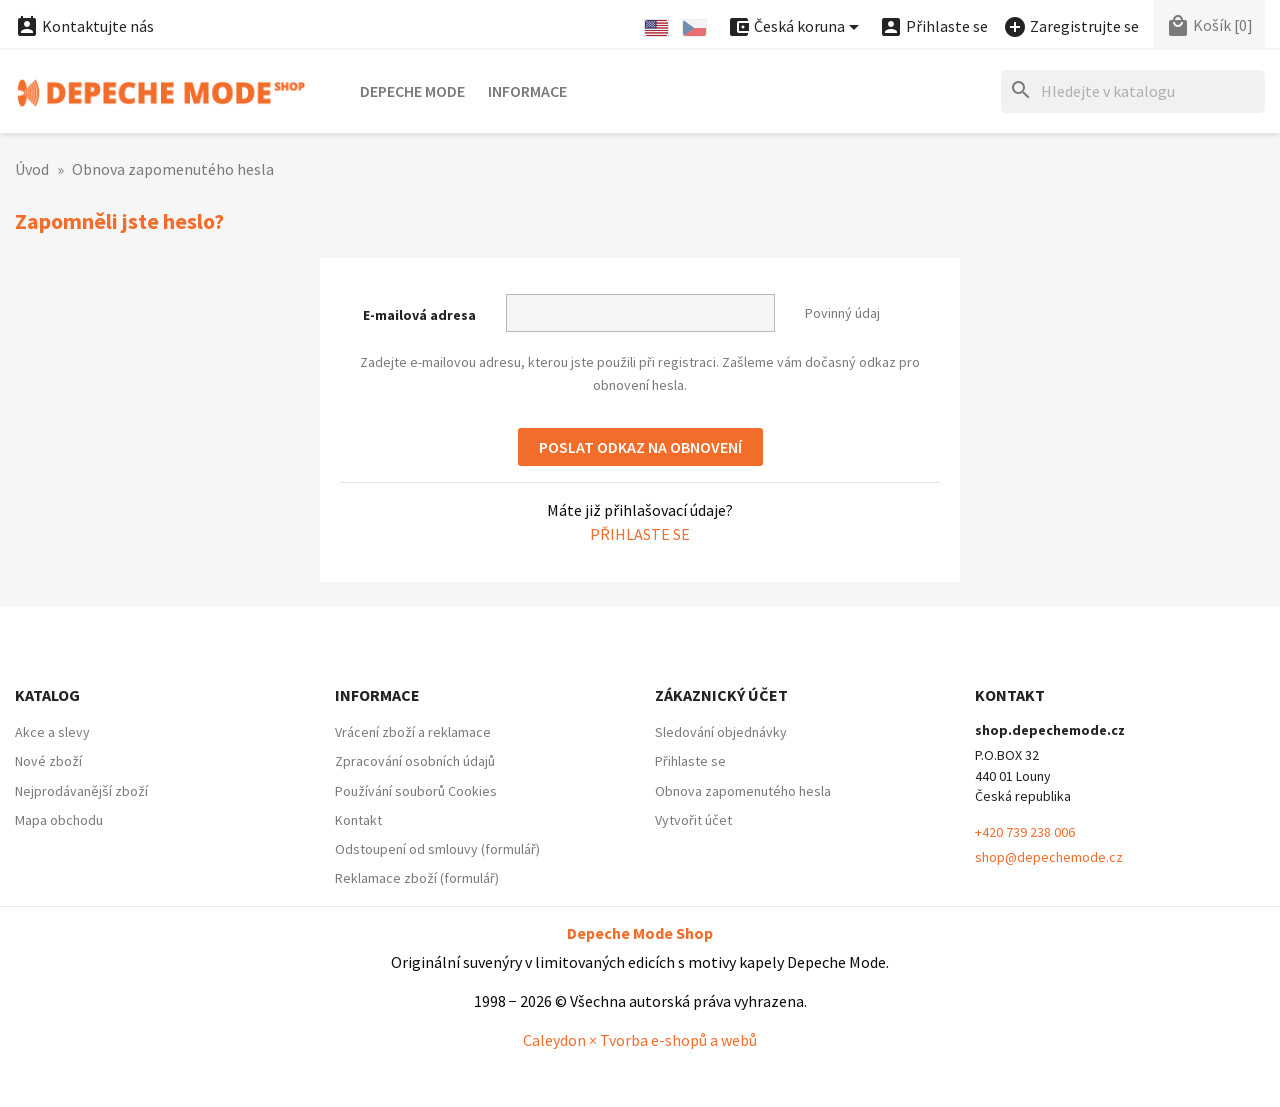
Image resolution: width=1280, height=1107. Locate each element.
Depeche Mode (412, 91)
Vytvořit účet (693, 820)
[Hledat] (1133, 91)
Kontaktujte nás (84, 26)
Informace (527, 91)
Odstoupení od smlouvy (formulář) (437, 849)
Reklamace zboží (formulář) (417, 878)
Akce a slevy (52, 732)
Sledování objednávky (721, 732)
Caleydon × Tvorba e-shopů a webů (640, 1040)
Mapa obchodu (59, 820)
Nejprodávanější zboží (81, 791)
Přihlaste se (640, 534)
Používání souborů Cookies (416, 791)
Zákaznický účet (721, 695)
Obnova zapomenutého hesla (743, 791)
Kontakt (358, 820)
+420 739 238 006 (1025, 832)
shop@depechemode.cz (1049, 857)
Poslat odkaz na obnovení (640, 447)
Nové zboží (48, 761)
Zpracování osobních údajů (415, 761)
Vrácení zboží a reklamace (413, 732)
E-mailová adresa (419, 315)
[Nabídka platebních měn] (796, 27)
